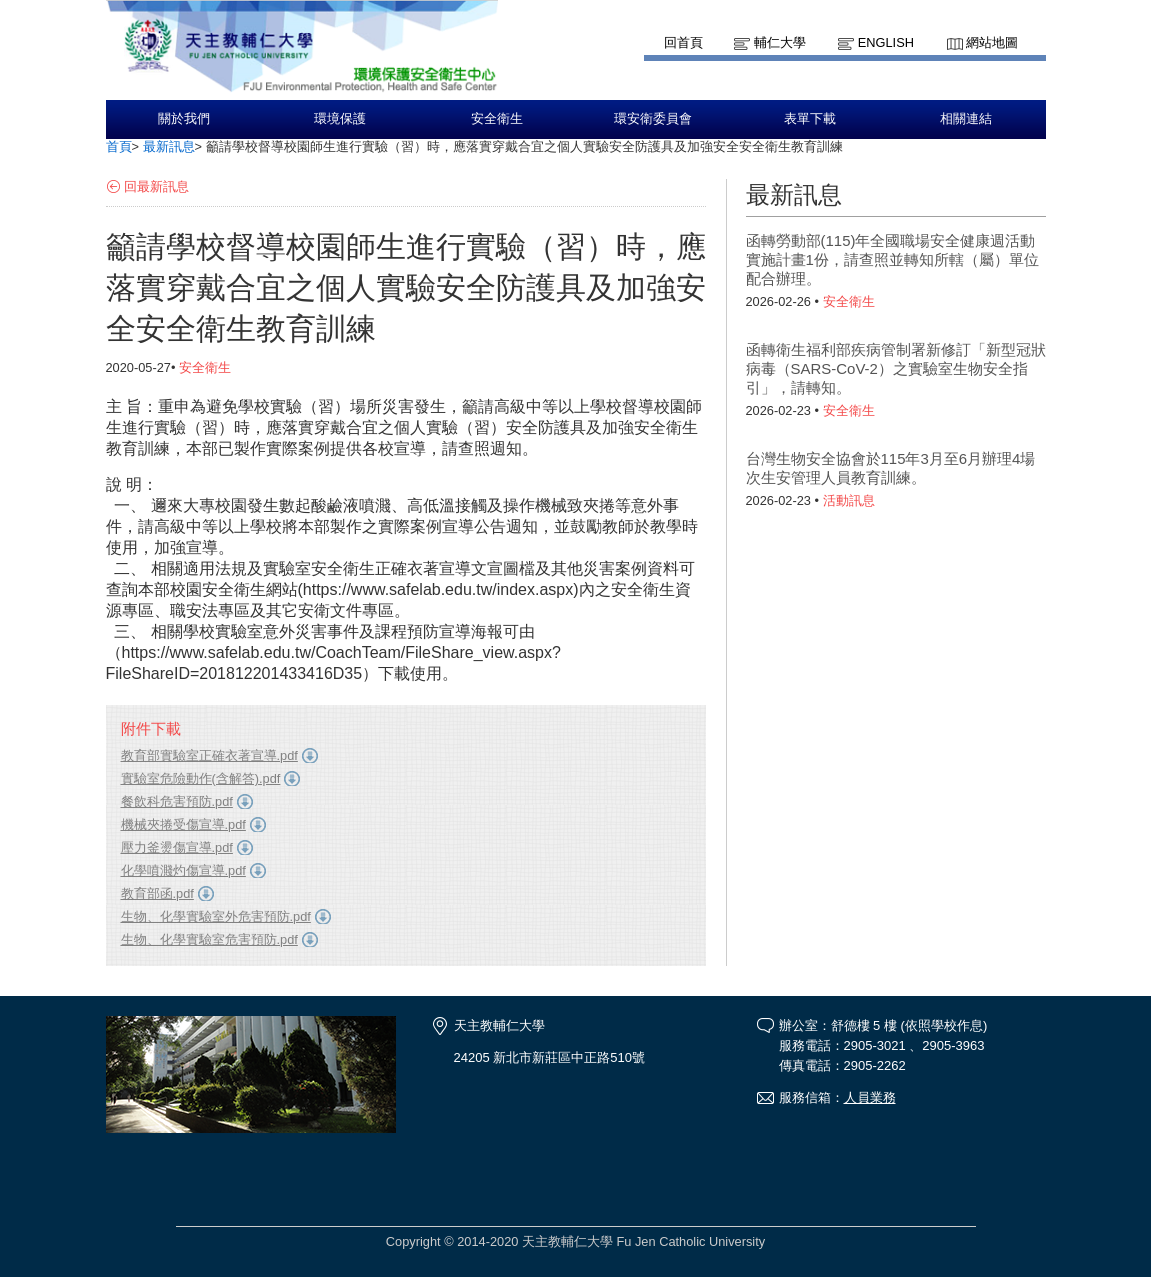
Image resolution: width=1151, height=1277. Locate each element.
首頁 (119, 146)
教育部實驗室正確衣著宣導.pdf (209, 755)
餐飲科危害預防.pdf (177, 801)
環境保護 (340, 119)
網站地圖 (992, 42)
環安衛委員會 (653, 119)
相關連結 (966, 119)
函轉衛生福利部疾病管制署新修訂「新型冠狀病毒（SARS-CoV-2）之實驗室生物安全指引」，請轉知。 (896, 368)
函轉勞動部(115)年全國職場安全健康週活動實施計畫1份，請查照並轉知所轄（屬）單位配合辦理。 (892, 259)
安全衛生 (497, 119)
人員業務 (870, 1097)
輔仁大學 (780, 42)
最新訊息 (169, 146)
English (886, 42)
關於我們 (184, 119)
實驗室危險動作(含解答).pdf (201, 778)
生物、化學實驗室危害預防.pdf (209, 939)
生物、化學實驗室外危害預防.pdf (216, 916)
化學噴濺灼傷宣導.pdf (183, 870)
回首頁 (683, 42)
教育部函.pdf (157, 893)
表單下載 (810, 119)
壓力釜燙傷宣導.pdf (177, 847)
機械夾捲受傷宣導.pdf (183, 824)
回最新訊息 (156, 186)
